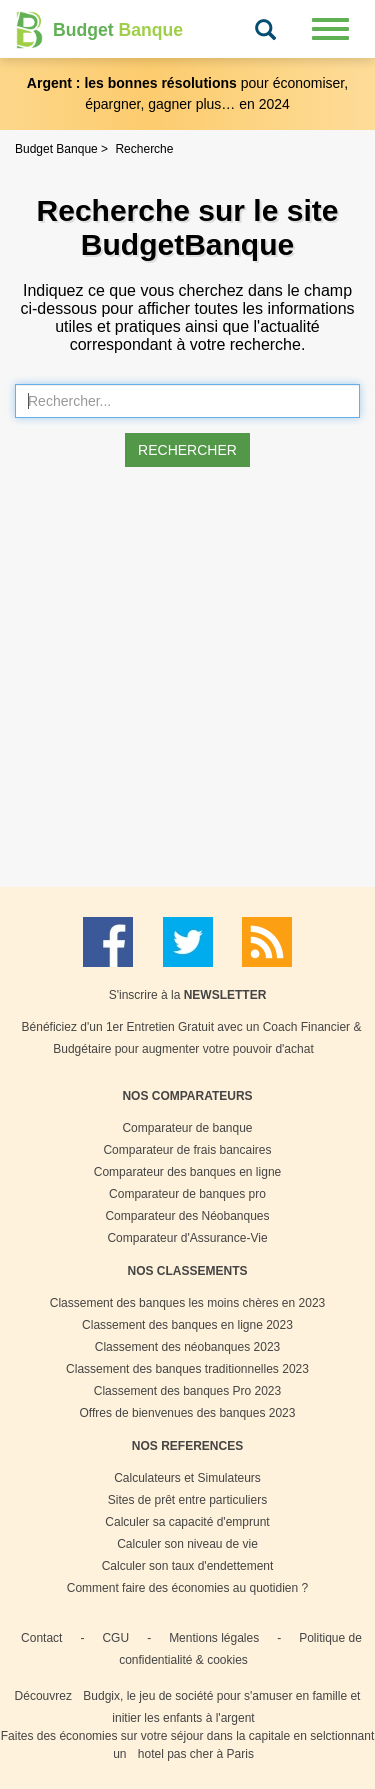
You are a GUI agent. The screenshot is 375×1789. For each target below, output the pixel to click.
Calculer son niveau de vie (187, 1544)
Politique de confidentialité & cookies (240, 1649)
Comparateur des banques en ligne (187, 1172)
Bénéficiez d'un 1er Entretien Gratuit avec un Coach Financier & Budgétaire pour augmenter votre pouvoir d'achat (192, 1038)
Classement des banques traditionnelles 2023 (187, 1369)
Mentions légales (214, 1638)
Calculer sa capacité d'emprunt (187, 1522)
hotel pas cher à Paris (196, 1754)
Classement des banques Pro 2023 (187, 1391)
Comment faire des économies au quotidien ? (187, 1588)
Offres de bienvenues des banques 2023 (188, 1413)
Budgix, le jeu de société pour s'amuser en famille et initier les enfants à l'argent (221, 1707)
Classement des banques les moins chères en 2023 (188, 1303)
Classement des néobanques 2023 (187, 1347)
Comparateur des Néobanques (187, 1216)
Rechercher (187, 450)
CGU (115, 1638)
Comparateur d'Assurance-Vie (187, 1238)
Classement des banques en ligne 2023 (187, 1325)
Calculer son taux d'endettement (188, 1566)
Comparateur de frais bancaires (187, 1150)
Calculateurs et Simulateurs (187, 1478)
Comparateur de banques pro (187, 1194)
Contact (41, 1638)
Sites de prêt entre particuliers (187, 1500)
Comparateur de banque (187, 1128)
